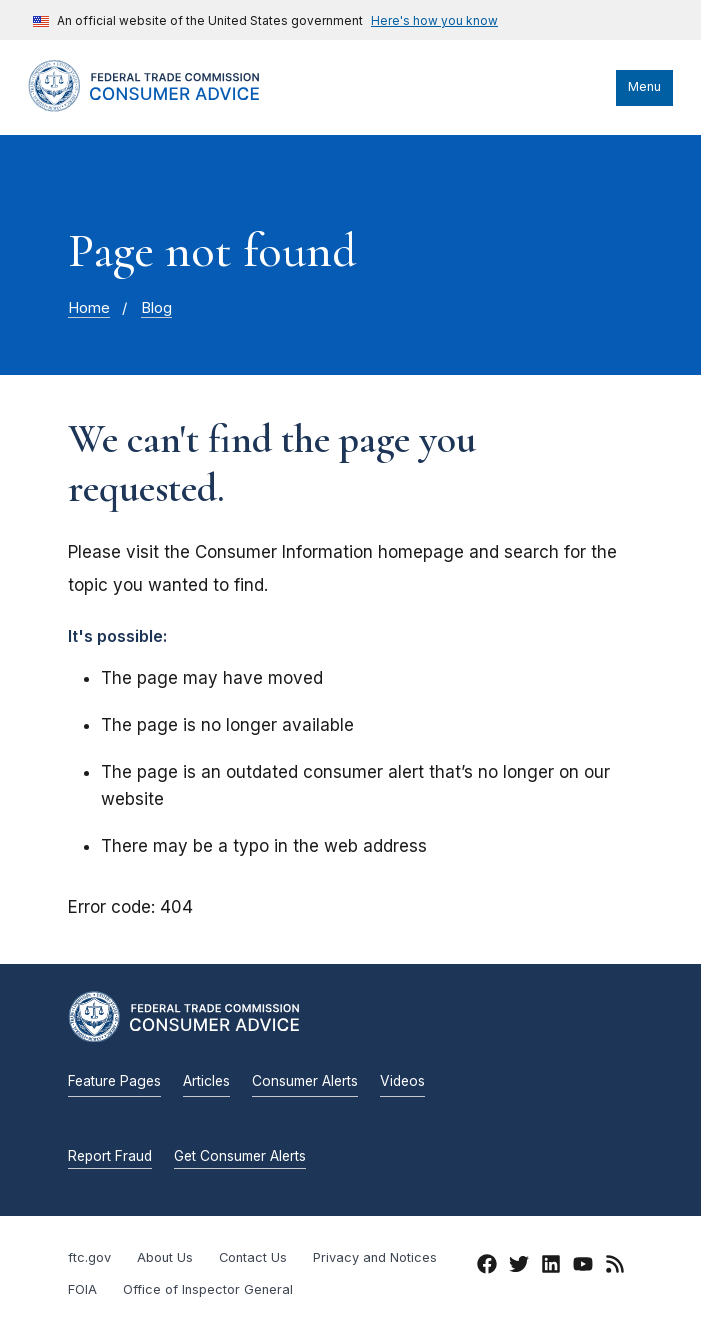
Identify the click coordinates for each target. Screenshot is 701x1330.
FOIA (82, 1289)
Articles (206, 1081)
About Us (165, 1257)
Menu (644, 86)
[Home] (163, 107)
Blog (156, 308)
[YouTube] (583, 1268)
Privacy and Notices (375, 1257)
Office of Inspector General (208, 1289)
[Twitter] (519, 1268)
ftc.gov (89, 1257)
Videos (402, 1081)
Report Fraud (110, 1156)
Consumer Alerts (305, 1081)
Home (89, 308)
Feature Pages (114, 1081)
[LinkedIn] (551, 1268)
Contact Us (253, 1257)
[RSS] (615, 1268)
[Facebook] (487, 1268)
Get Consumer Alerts (240, 1156)
